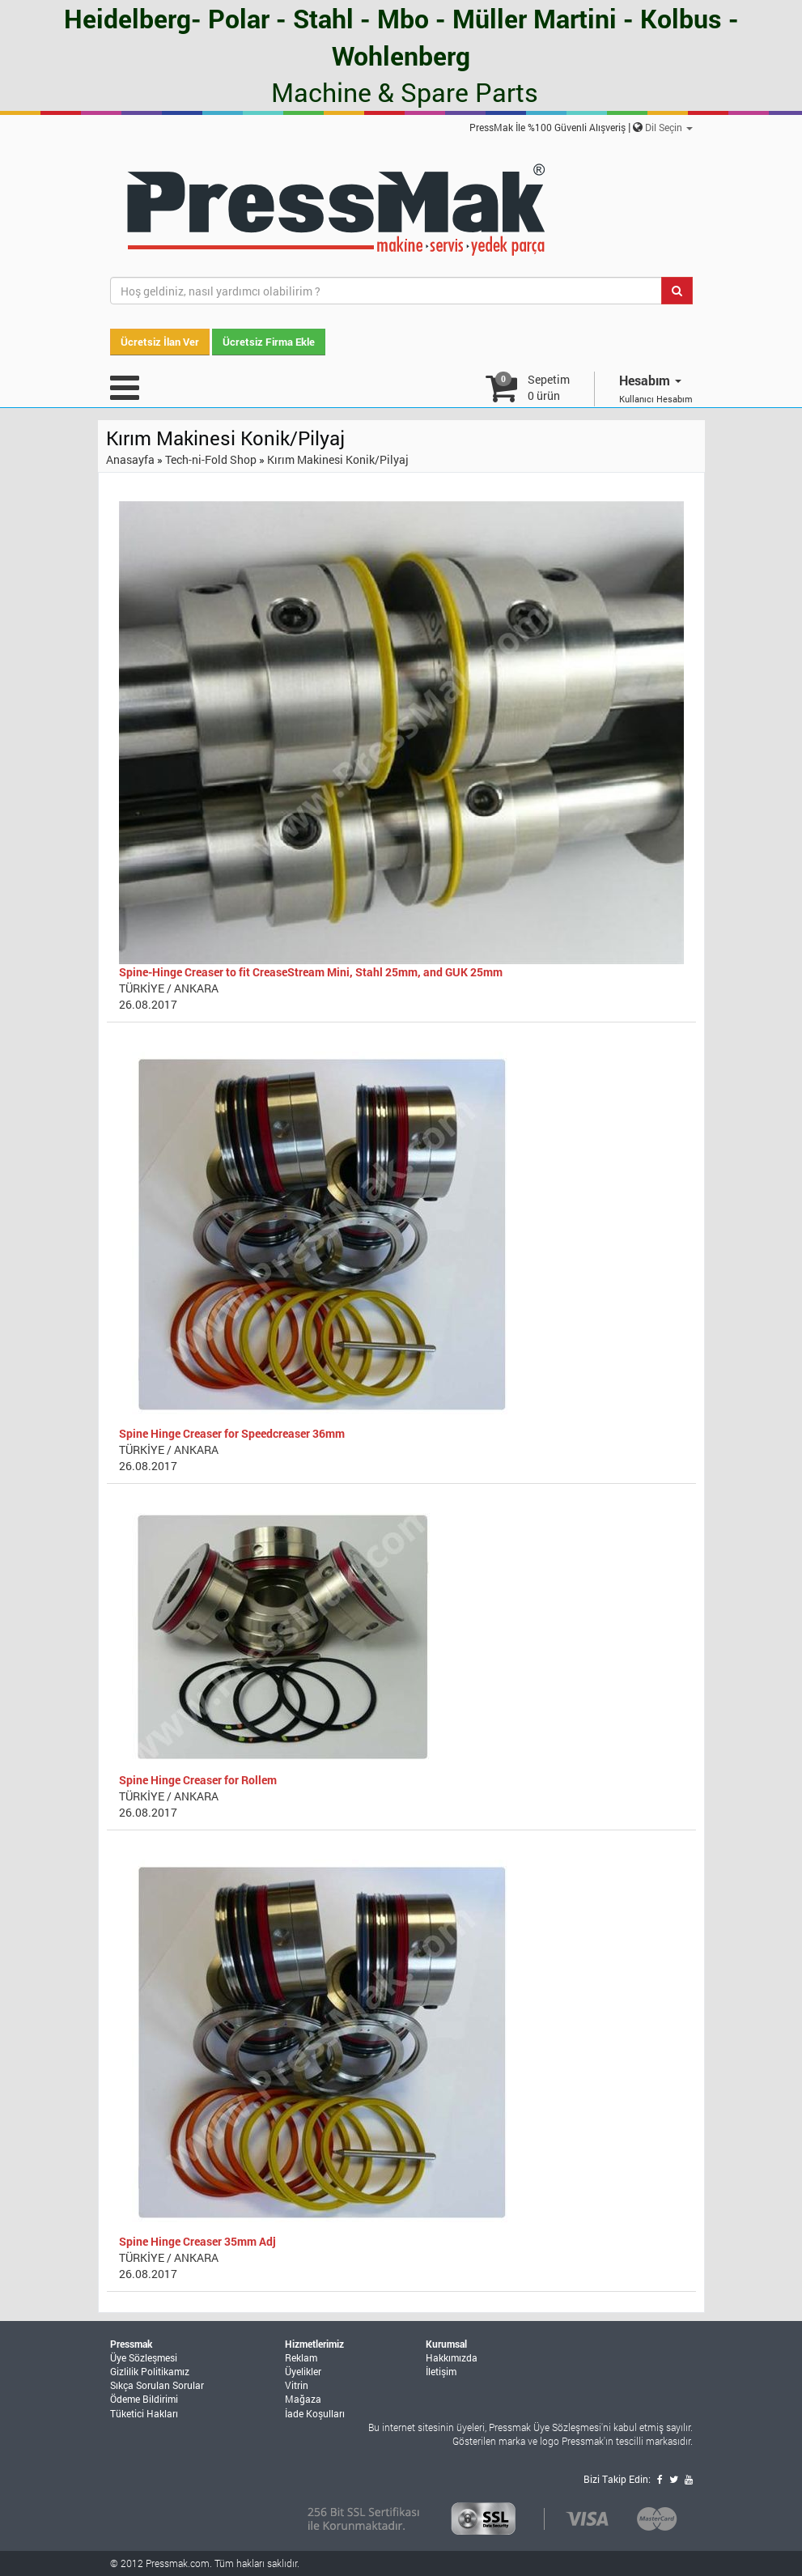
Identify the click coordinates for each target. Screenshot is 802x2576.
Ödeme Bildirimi (144, 2398)
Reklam (301, 2357)
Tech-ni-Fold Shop (211, 459)
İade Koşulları (315, 2413)
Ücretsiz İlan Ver (160, 341)
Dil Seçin (669, 127)
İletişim (441, 2371)
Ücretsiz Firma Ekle (269, 341)
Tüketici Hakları (144, 2413)
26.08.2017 (148, 1004)
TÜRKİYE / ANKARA (169, 988)
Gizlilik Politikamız (149, 2371)
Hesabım (650, 380)
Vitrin (296, 2384)
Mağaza (303, 2398)
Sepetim (549, 387)
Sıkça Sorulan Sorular (157, 2384)
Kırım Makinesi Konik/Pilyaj (338, 459)
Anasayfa (130, 459)
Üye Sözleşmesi (143, 2357)
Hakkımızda (451, 2357)
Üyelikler (303, 2371)
